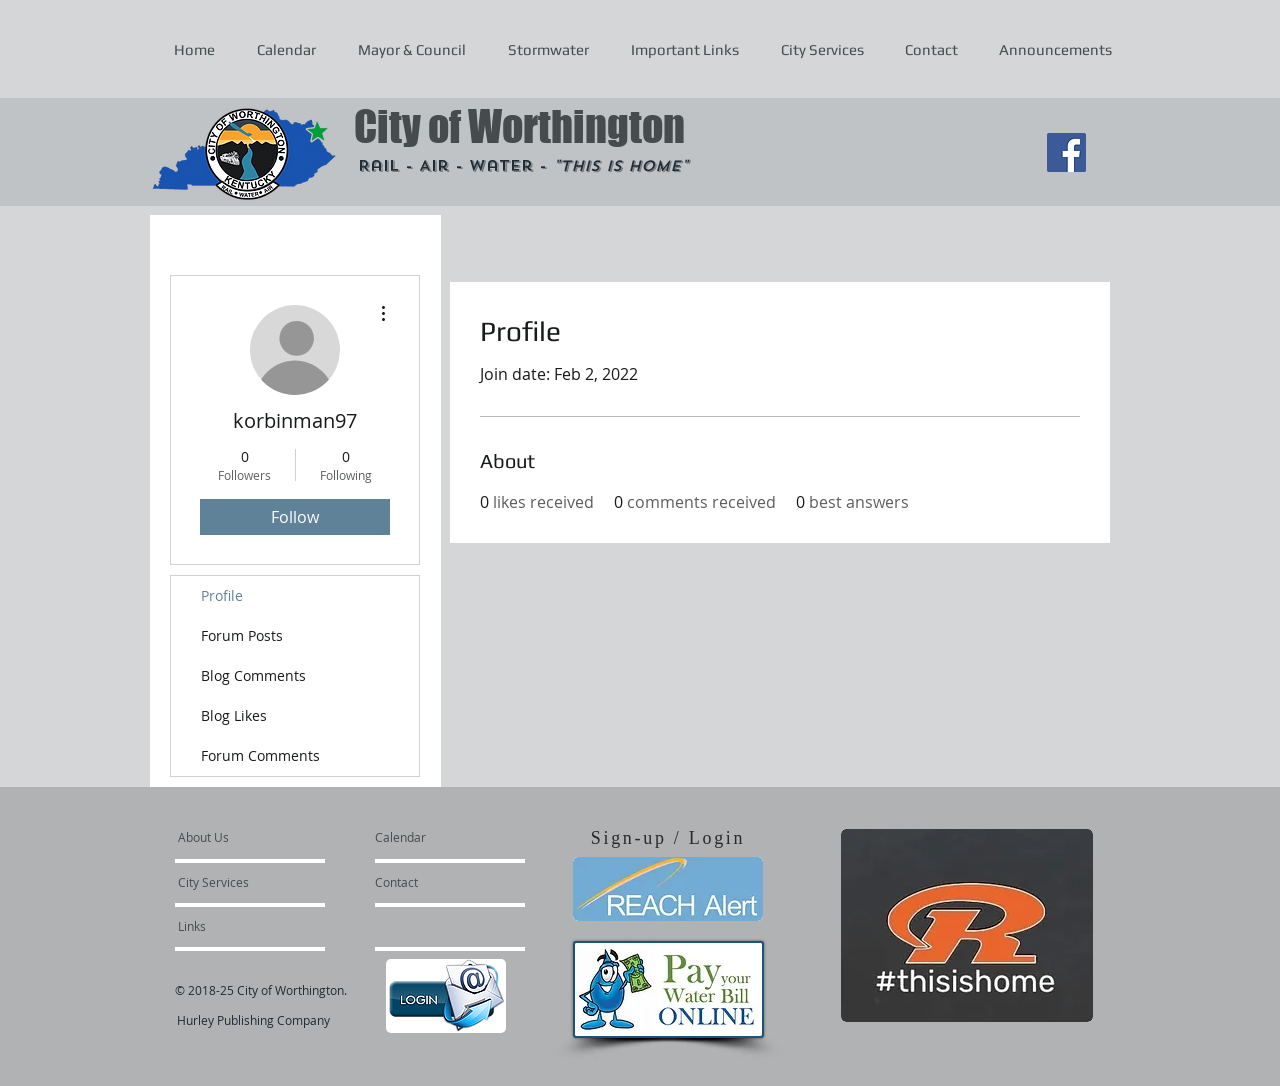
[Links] (232, 926)
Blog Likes (234, 715)
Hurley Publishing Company (253, 1020)
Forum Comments (260, 755)
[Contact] (429, 882)
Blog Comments (253, 675)
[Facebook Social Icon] (1066, 152)
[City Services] (235, 882)
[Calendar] (432, 837)
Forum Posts (242, 635)
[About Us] (254, 837)
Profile (222, 595)
